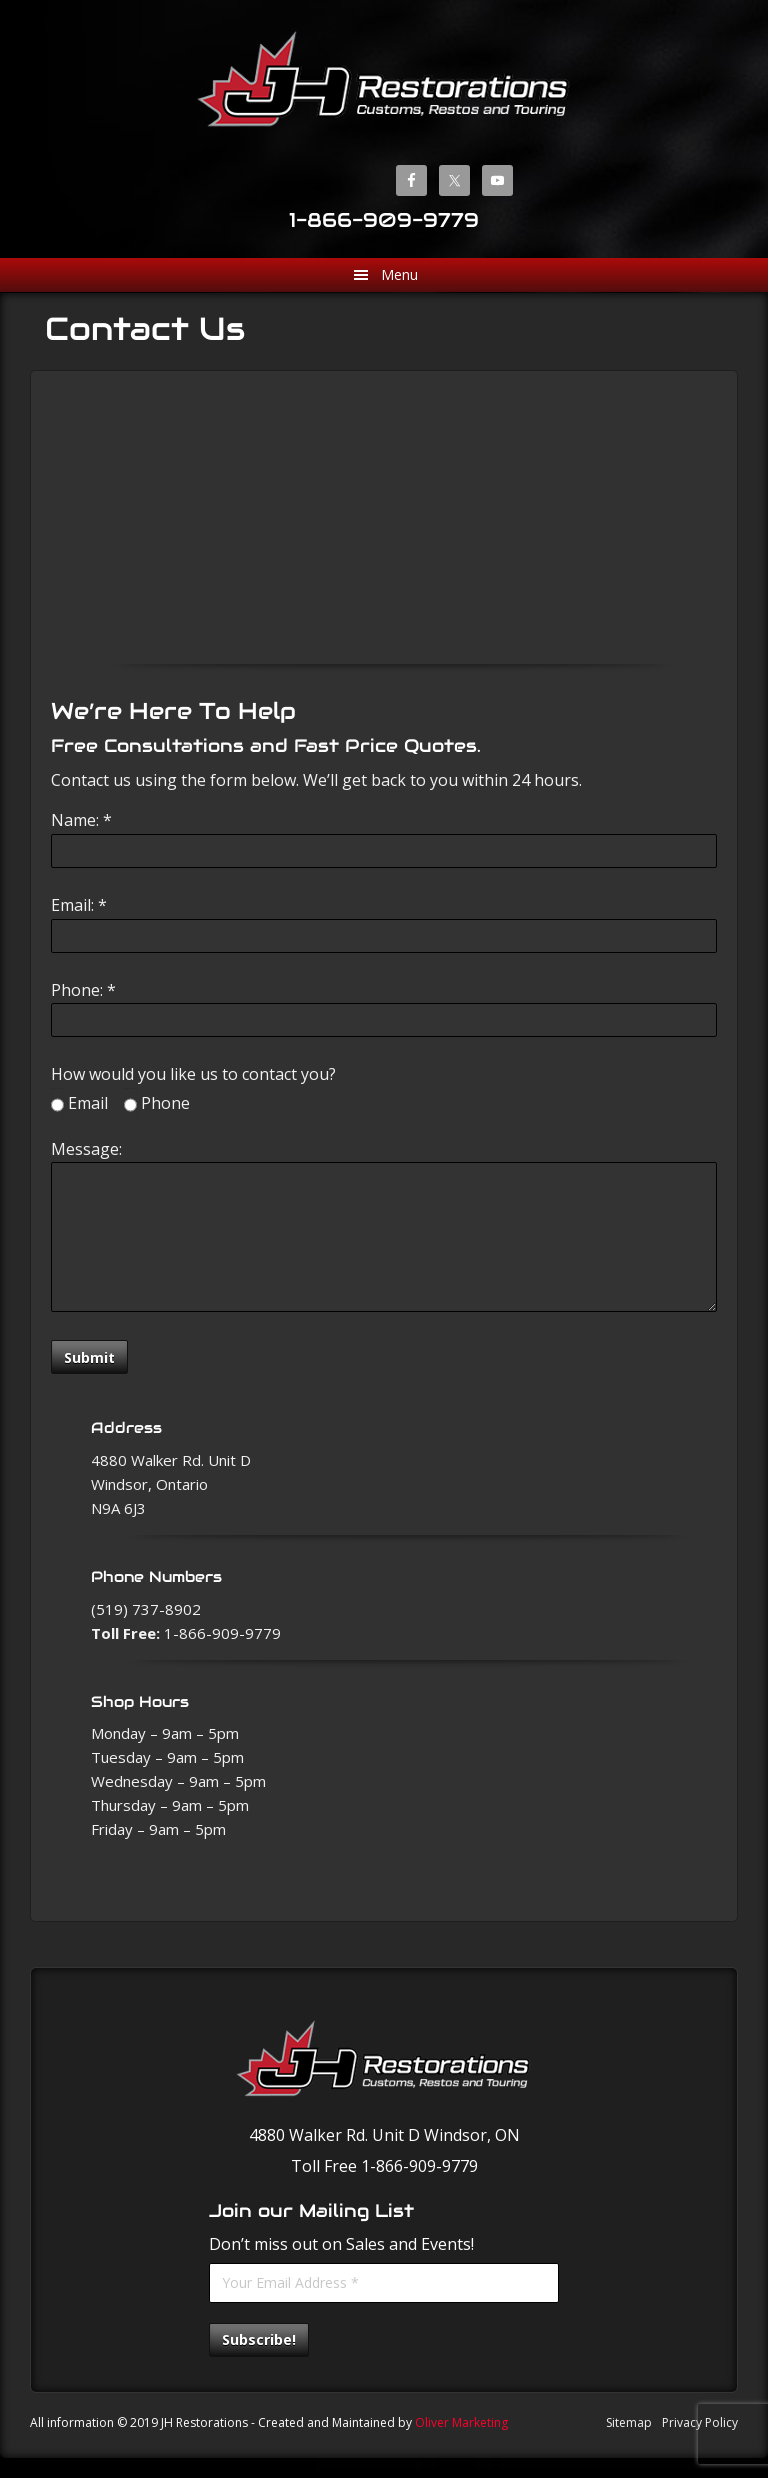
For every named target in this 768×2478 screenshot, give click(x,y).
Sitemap (629, 2422)
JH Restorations (384, 78)
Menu (399, 274)
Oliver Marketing (461, 2422)
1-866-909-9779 (384, 220)
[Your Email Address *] (384, 2283)
